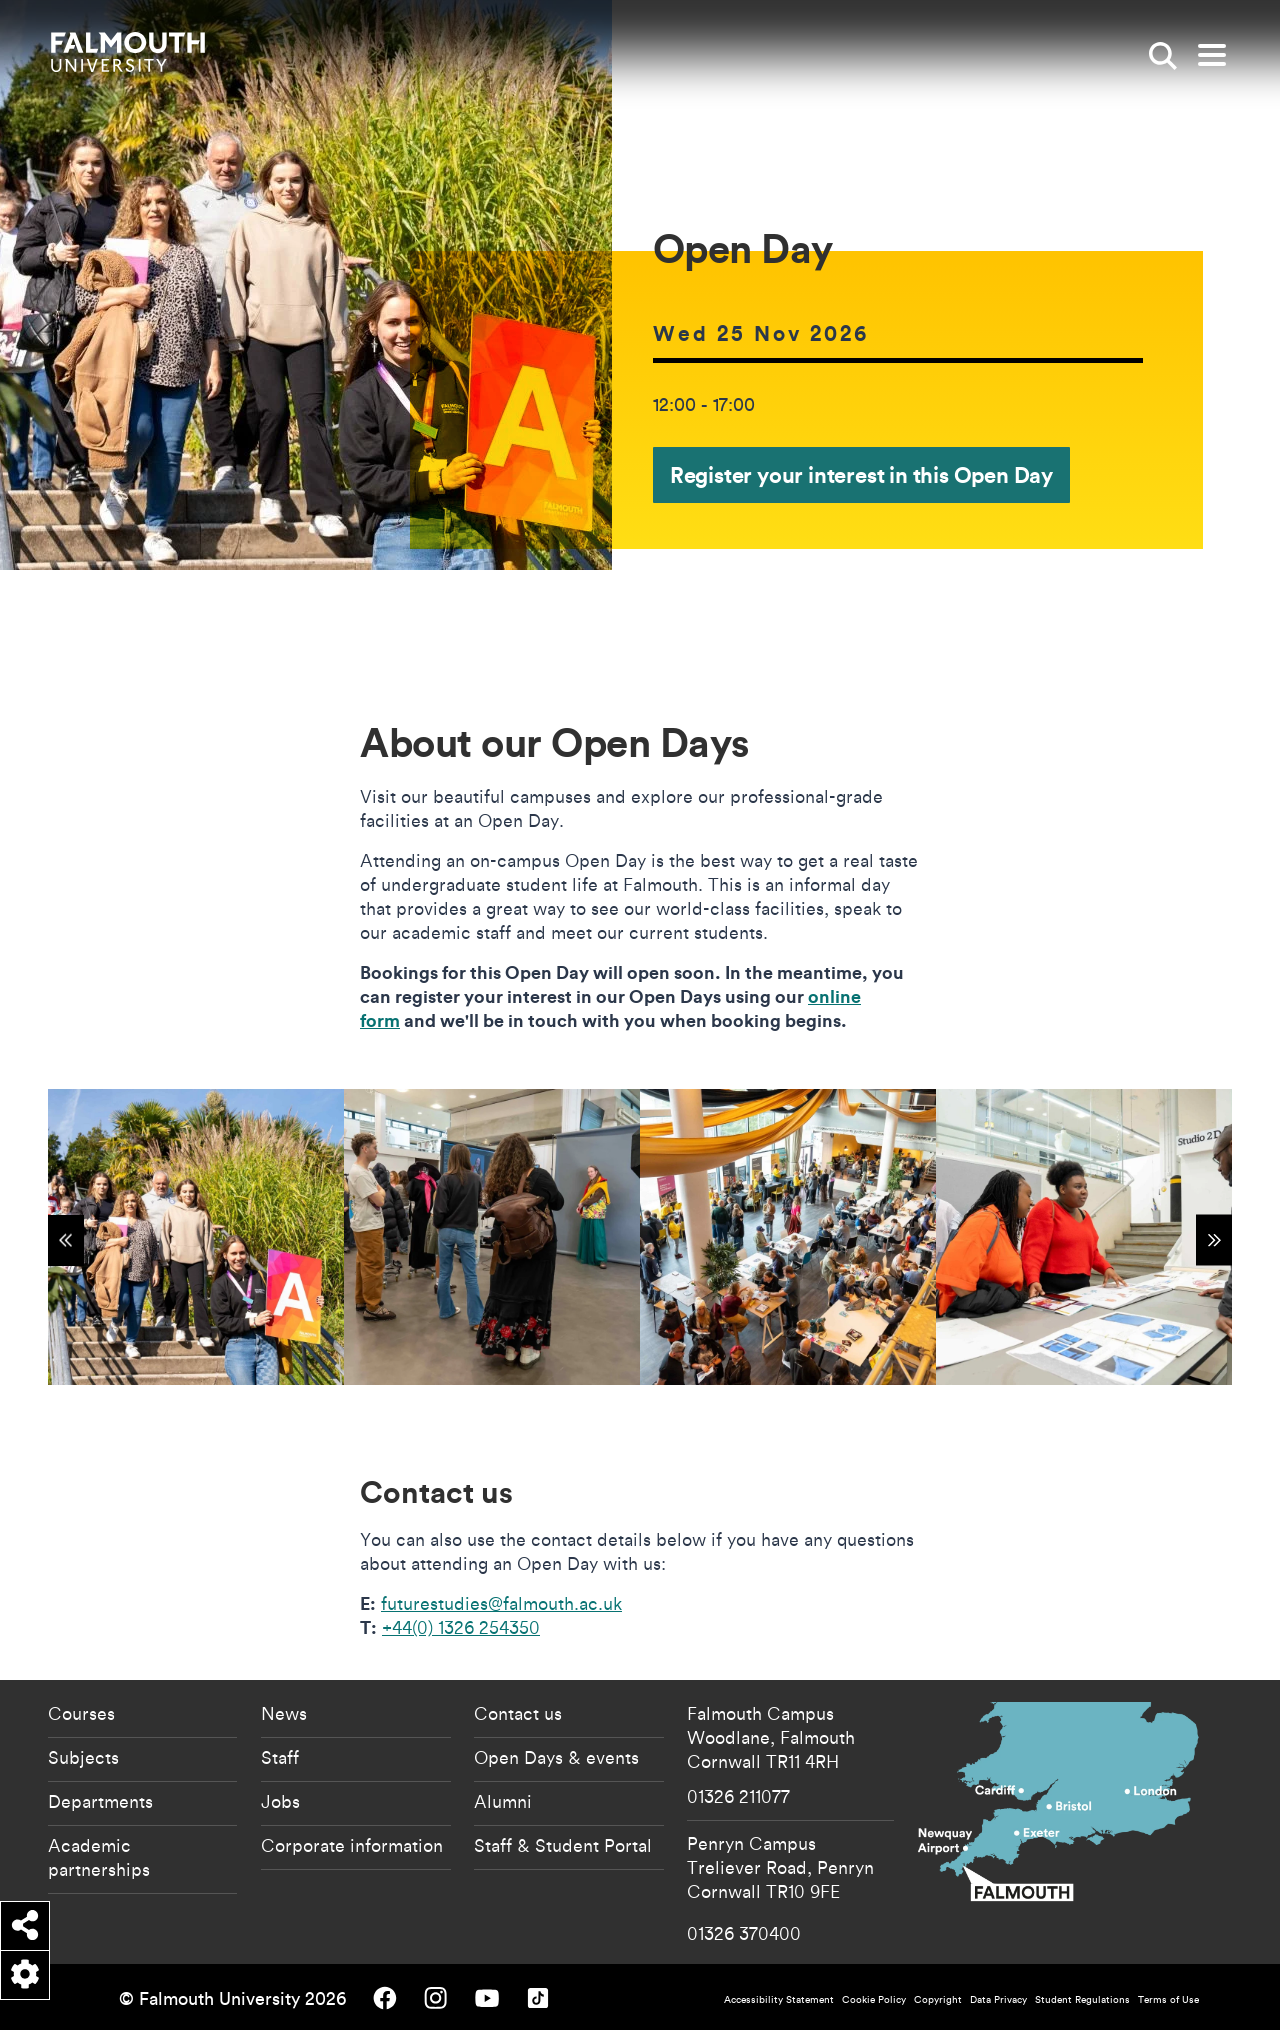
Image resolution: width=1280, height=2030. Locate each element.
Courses (81, 1713)
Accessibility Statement (779, 1999)
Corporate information (352, 1845)
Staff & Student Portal (563, 1845)
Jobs (280, 1801)
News (284, 1713)
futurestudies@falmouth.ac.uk (501, 1603)
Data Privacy (998, 1999)
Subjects (83, 1757)
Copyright (938, 1999)
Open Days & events (556, 1757)
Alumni (503, 1801)
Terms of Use (1168, 1999)
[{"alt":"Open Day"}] (196, 1237)
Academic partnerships (99, 1857)
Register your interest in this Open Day (861, 474)
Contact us (518, 1713)
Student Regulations (1082, 1999)
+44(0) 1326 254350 (461, 1627)
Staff (280, 1757)
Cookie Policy (874, 1999)
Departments (100, 1801)
